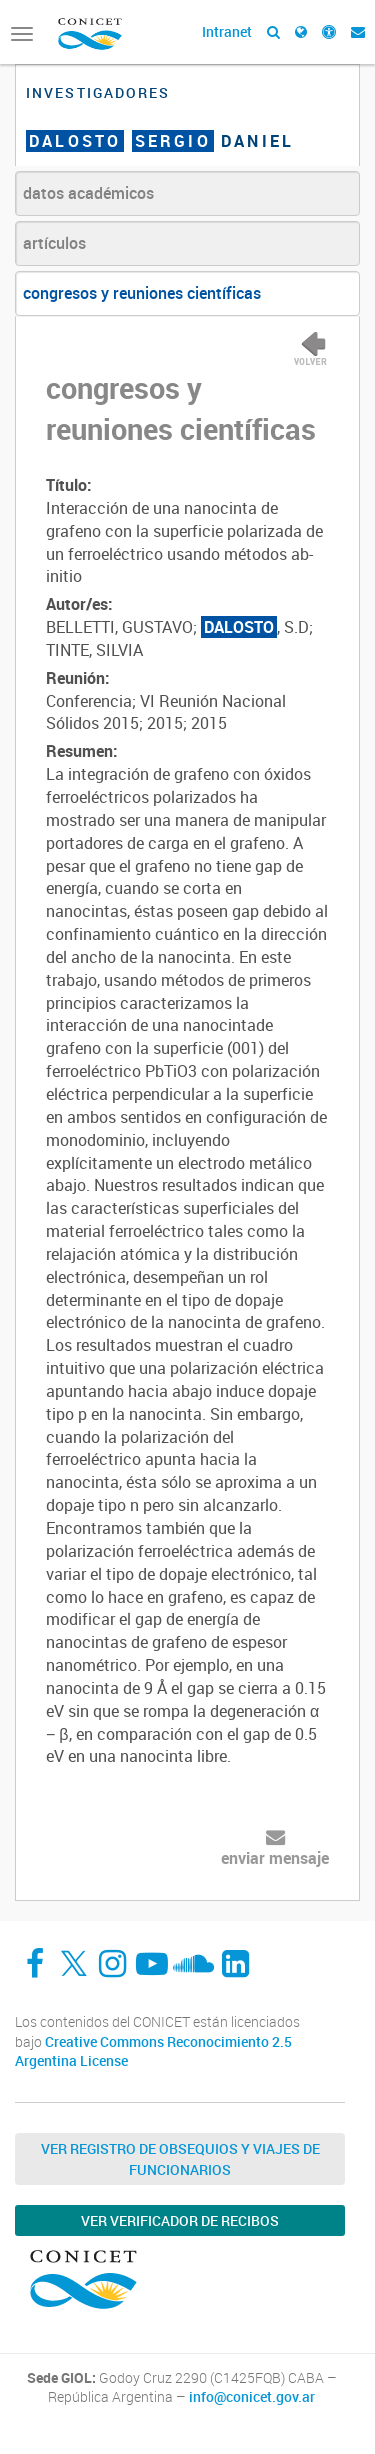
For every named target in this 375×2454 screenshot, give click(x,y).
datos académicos (88, 193)
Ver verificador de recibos (180, 2220)
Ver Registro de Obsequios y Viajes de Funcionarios (180, 2159)
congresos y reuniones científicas (142, 293)
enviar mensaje (275, 1858)
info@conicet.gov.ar (252, 2397)
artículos (54, 243)
